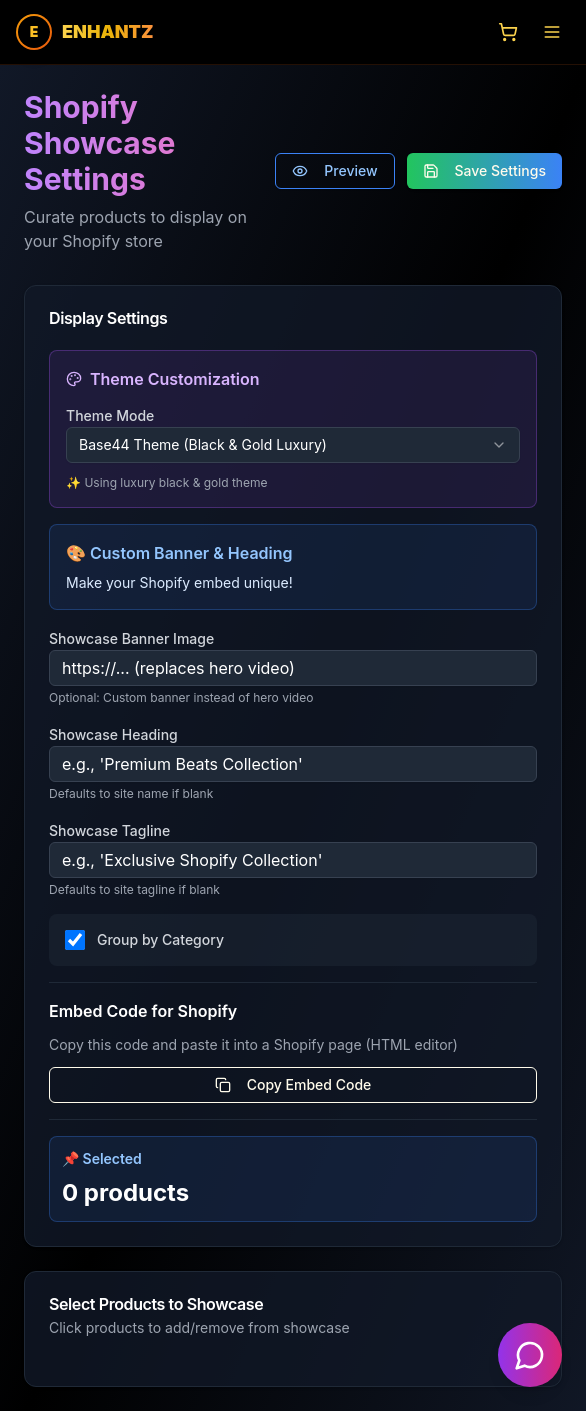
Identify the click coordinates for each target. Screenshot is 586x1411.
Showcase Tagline (109, 830)
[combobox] (293, 445)
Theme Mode (110, 415)
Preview (334, 170)
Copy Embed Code (293, 1084)
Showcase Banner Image (131, 638)
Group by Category (160, 940)
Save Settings (484, 170)
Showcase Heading (113, 734)
